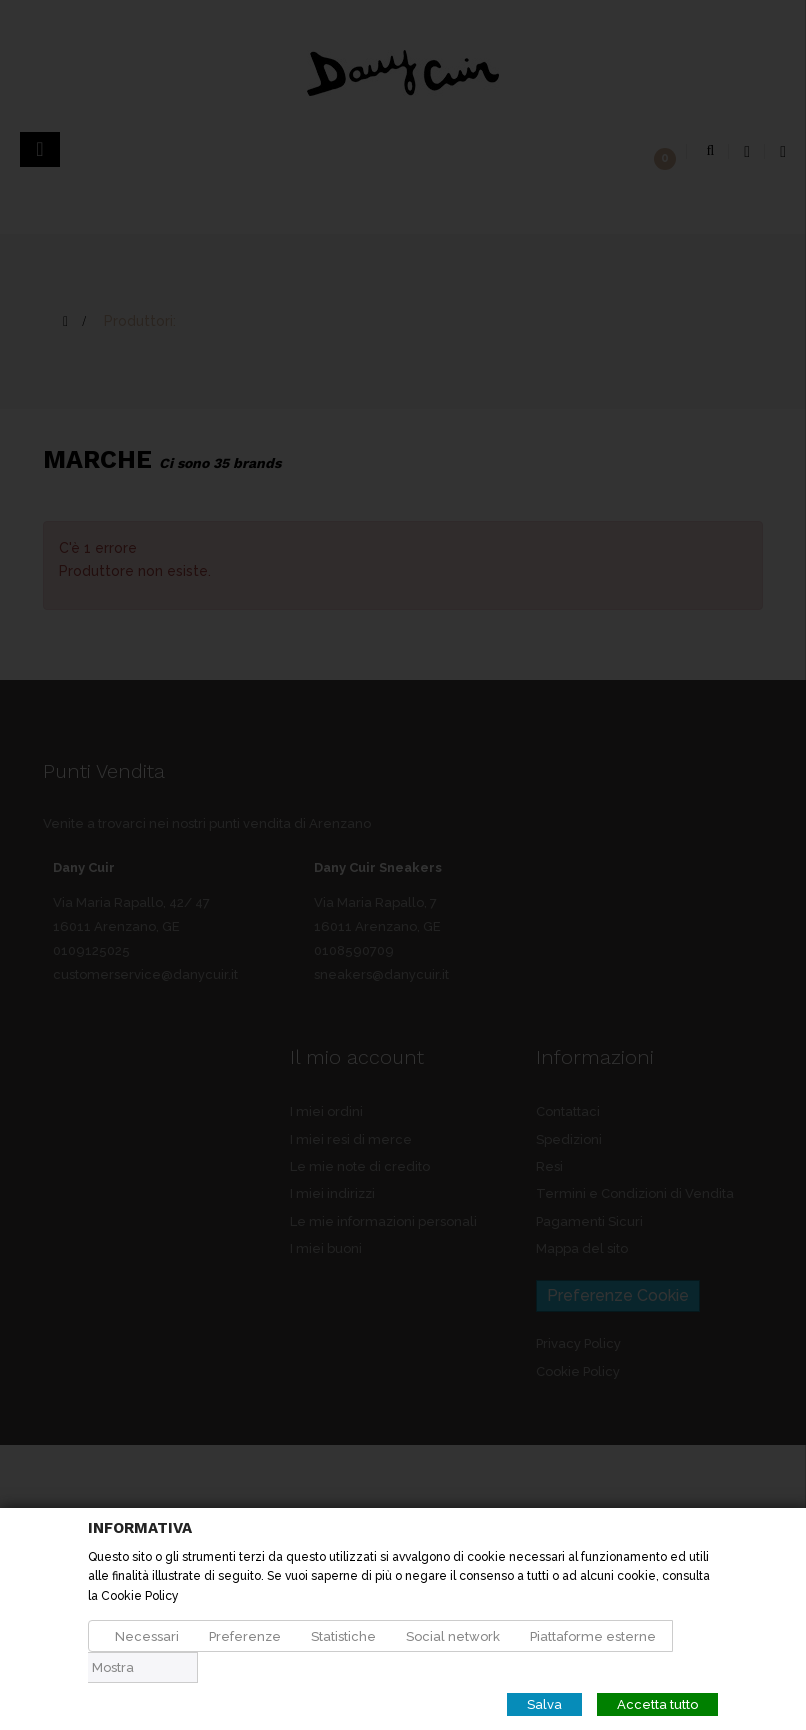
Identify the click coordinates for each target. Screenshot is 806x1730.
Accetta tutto (657, 1704)
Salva (544, 1704)
